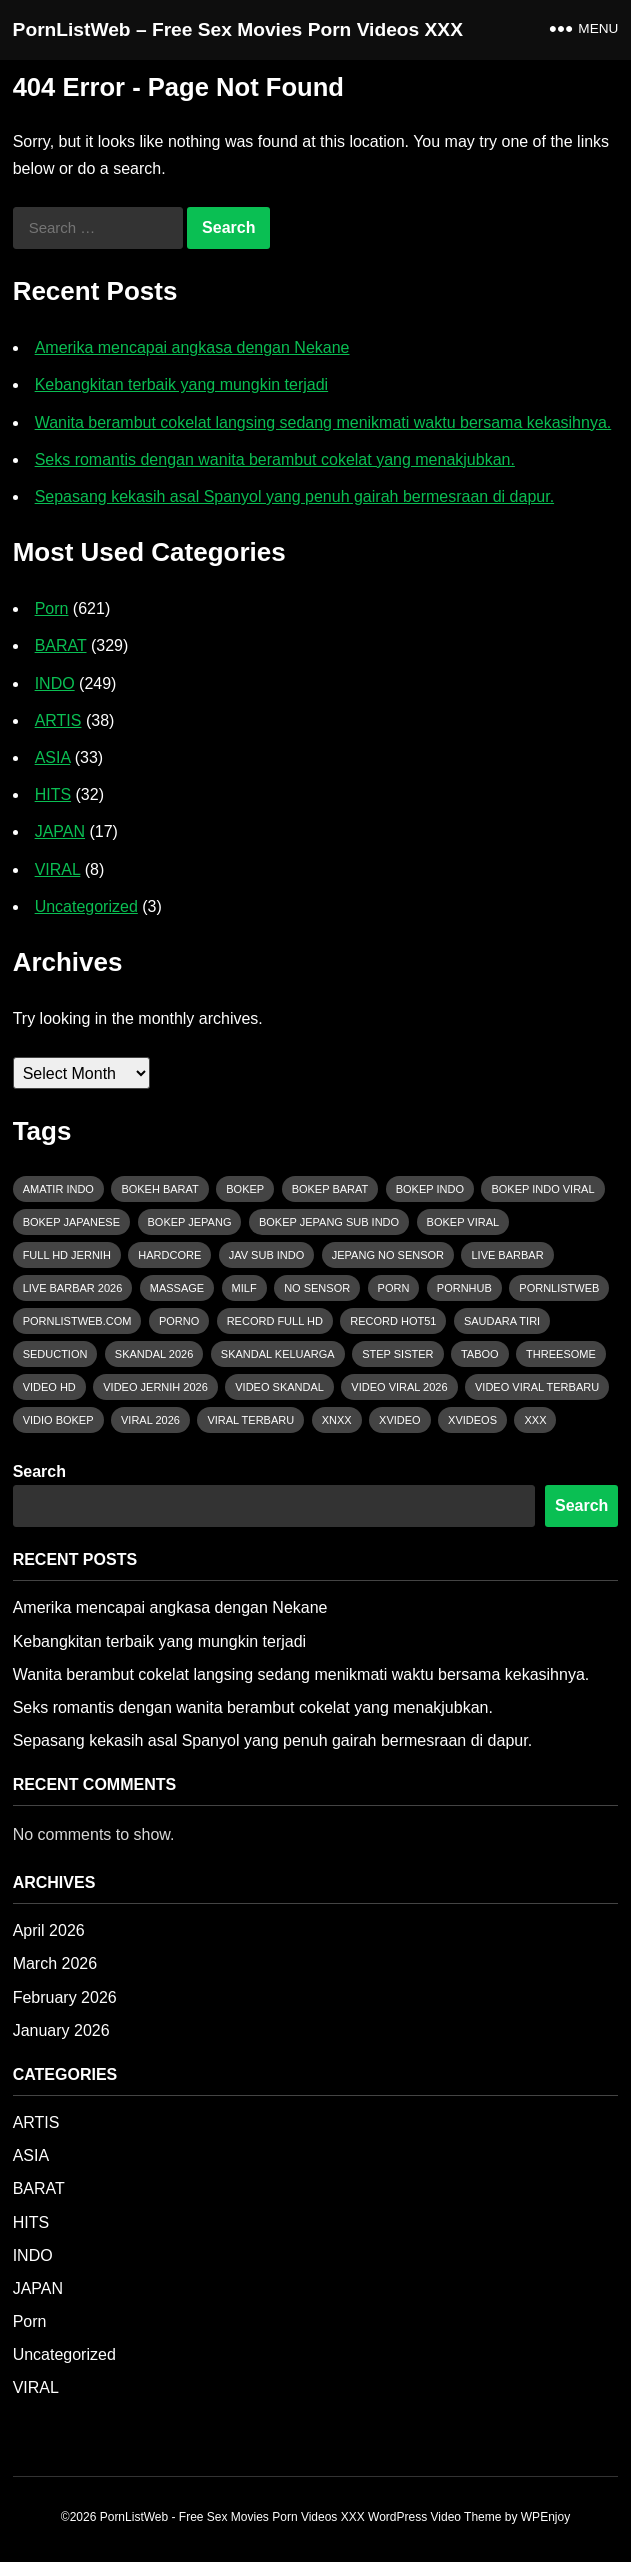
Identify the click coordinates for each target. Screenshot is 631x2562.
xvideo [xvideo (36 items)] (400, 1420)
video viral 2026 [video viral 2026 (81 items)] (399, 1387)
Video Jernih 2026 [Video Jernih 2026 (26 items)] (155, 1387)
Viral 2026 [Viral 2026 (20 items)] (150, 1420)
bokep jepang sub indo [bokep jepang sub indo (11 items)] (329, 1222)
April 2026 (49, 1930)
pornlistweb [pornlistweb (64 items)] (559, 1288)
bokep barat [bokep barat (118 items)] (330, 1189)
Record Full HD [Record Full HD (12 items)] (275, 1321)
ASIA (53, 757)
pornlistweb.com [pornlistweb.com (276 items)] (77, 1321)
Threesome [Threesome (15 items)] (561, 1354)
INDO (55, 683)
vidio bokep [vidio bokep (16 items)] (58, 1420)
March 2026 (55, 1963)
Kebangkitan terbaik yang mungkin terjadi (182, 384)
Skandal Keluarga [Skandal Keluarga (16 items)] (278, 1354)
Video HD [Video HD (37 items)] (49, 1387)
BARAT (61, 645)
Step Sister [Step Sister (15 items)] (397, 1354)
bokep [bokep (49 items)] (245, 1189)
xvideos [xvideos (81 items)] (472, 1420)
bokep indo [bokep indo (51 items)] (430, 1189)
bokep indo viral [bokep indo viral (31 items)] (542, 1189)
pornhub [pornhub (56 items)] (464, 1288)
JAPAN (60, 831)
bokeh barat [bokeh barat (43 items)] (159, 1189)
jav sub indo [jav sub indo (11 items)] (267, 1255)
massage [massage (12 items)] (177, 1288)
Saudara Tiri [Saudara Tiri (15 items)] (502, 1321)
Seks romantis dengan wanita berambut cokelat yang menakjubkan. (275, 459)
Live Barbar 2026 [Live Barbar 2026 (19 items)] (73, 1288)
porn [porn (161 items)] (394, 1288)
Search (39, 1471)
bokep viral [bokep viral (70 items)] (463, 1222)
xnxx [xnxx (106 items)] (337, 1420)
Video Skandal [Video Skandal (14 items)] (279, 1387)
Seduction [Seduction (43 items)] (55, 1354)
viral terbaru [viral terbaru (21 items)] (250, 1420)
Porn (52, 608)
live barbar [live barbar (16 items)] (507, 1255)
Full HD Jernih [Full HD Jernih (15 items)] (67, 1255)
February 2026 (65, 1997)
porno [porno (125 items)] (179, 1321)
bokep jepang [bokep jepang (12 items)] (190, 1222)
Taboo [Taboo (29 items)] (480, 1354)
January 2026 (61, 2030)
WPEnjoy (545, 2517)
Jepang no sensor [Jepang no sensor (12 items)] (388, 1255)
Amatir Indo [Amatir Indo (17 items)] (58, 1189)
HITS (53, 794)
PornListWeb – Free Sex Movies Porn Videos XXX (238, 29)
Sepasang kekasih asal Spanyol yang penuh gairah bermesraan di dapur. (294, 496)
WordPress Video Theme (434, 2517)
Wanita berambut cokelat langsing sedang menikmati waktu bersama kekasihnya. (323, 422)
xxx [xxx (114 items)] (535, 1420)
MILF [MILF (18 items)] (244, 1288)
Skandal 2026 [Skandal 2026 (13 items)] (154, 1354)
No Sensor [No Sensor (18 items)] (317, 1288)
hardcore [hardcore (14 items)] (169, 1255)
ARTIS (58, 720)
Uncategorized (86, 906)
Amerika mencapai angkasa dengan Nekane (192, 347)
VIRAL (58, 869)
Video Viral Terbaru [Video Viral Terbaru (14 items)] (537, 1387)
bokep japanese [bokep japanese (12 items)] (71, 1222)
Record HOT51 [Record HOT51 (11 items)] (393, 1321)
